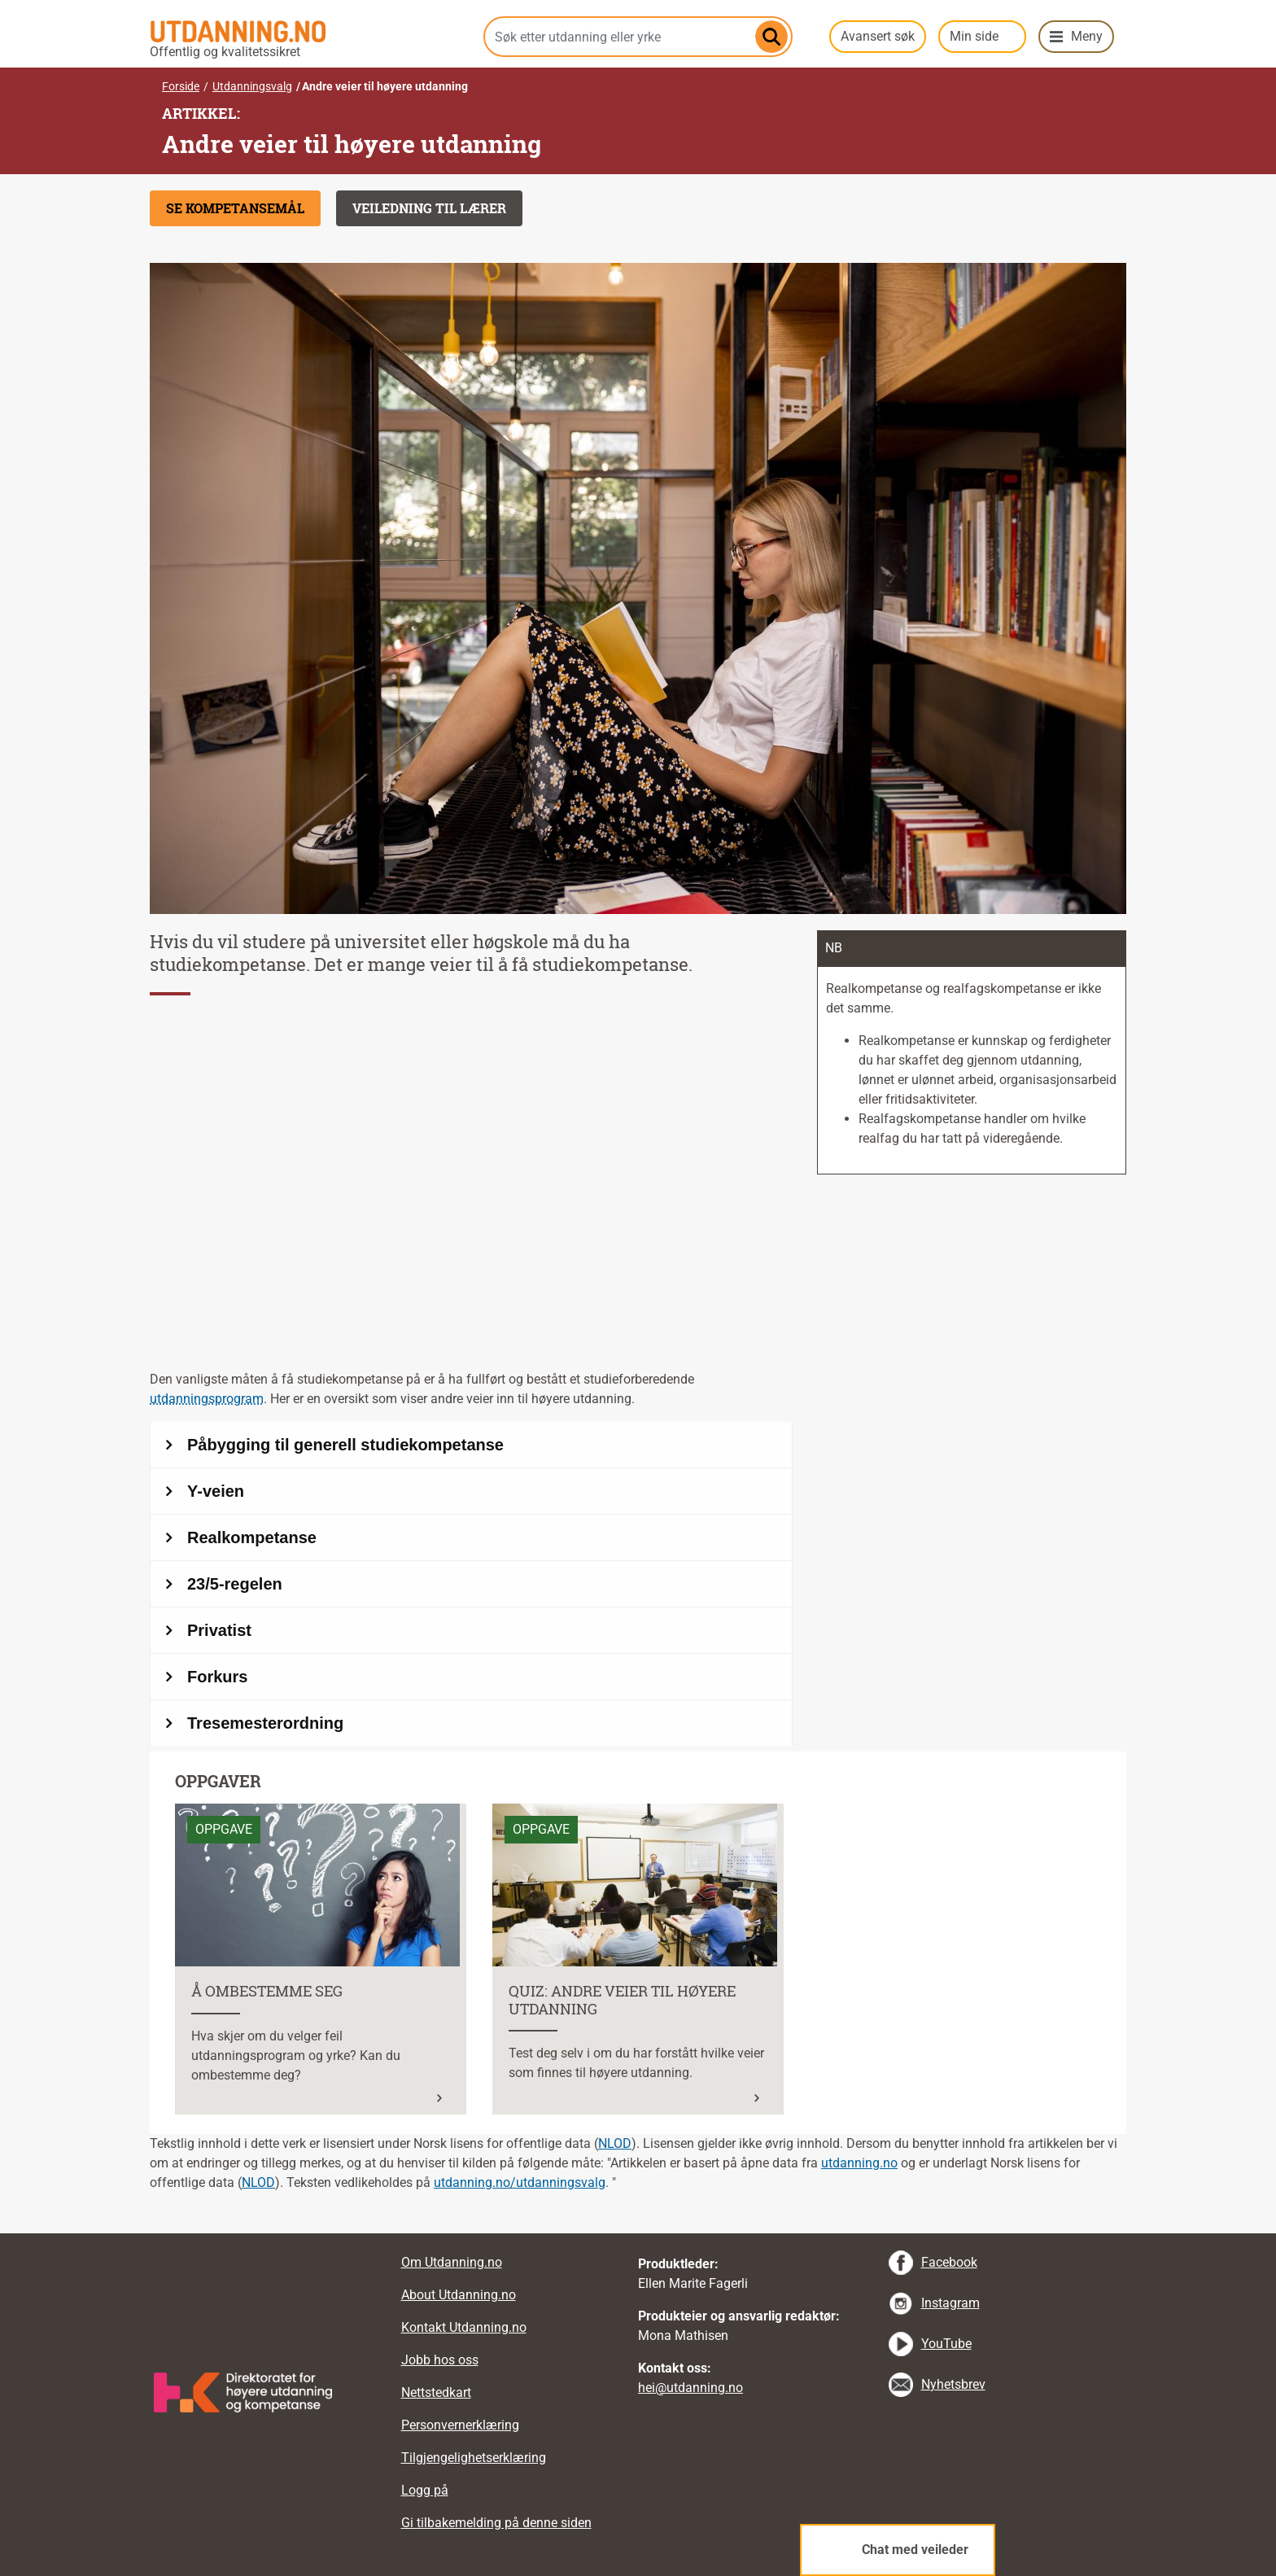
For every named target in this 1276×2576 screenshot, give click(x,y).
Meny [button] (1087, 36)
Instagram (950, 2303)
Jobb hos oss (439, 2360)
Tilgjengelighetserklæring (473, 2457)
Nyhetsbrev (953, 2384)
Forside (180, 86)
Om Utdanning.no (451, 2262)
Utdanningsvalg (252, 86)
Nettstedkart (436, 2392)
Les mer (198, 1813)
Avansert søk (878, 36)
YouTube (946, 2343)
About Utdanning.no (458, 2295)
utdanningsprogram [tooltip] (207, 1398)
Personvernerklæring (460, 2425)
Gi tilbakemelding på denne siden (496, 2522)
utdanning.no (859, 2163)
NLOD (614, 2143)
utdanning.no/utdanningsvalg (519, 2182)
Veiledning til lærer (429, 207)
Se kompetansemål (235, 207)
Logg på (424, 2490)
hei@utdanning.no (690, 2387)
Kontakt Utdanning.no (464, 2327)
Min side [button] (974, 36)
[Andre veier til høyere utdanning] (471, 1584)
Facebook (949, 2262)
